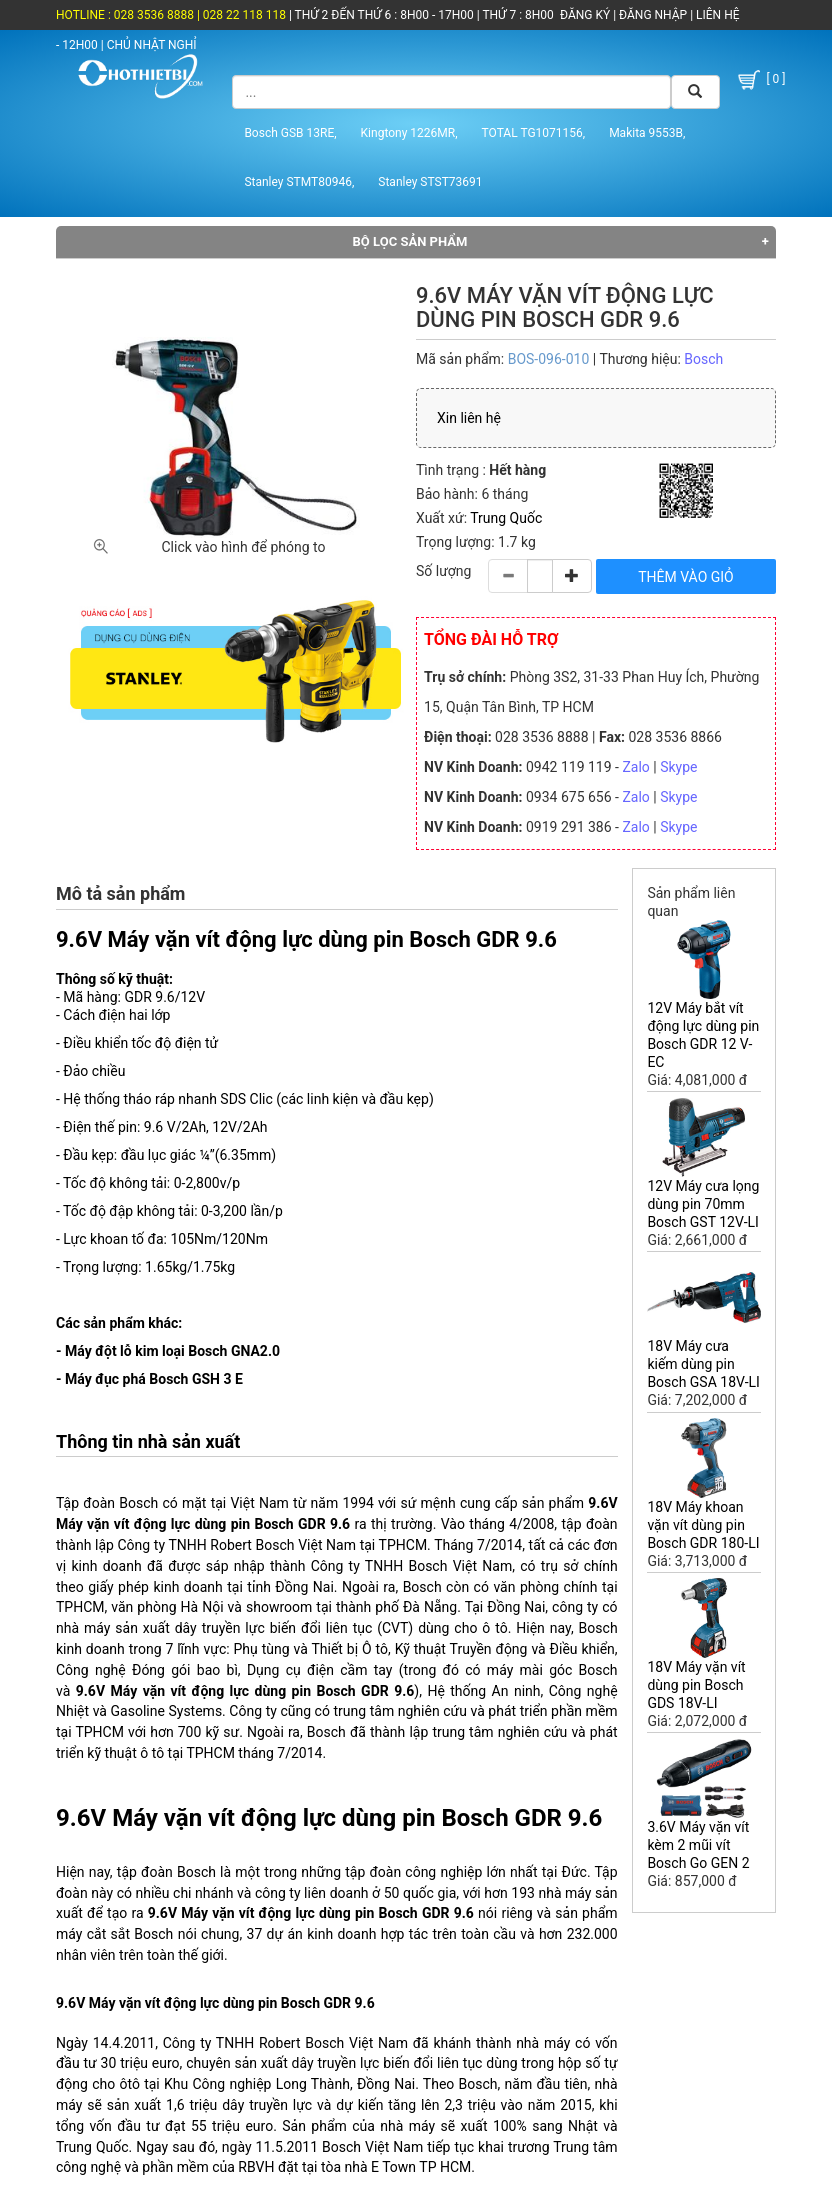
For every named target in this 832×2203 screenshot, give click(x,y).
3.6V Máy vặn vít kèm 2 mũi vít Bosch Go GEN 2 (698, 1845)
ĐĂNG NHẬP (653, 15)
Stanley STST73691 (430, 182)
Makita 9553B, (647, 133)
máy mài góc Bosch (552, 1670)
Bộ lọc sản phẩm (410, 241)
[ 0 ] (760, 80)
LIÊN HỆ (716, 15)
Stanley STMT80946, (299, 182)
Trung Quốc (506, 518)
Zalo (635, 767)
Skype (678, 767)
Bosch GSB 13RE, (290, 133)
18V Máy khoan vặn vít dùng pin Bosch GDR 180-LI (703, 1525)
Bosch (703, 359)
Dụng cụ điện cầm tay (320, 1670)
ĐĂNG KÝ (585, 15)
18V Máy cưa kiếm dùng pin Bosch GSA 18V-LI (703, 1364)
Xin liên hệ (469, 418)
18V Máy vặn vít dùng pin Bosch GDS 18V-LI (696, 1685)
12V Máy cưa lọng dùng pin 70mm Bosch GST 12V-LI (703, 1204)
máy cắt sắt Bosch (114, 1934)
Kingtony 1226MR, (409, 133)
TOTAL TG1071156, (534, 133)
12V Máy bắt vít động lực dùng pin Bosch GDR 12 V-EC (703, 1035)
